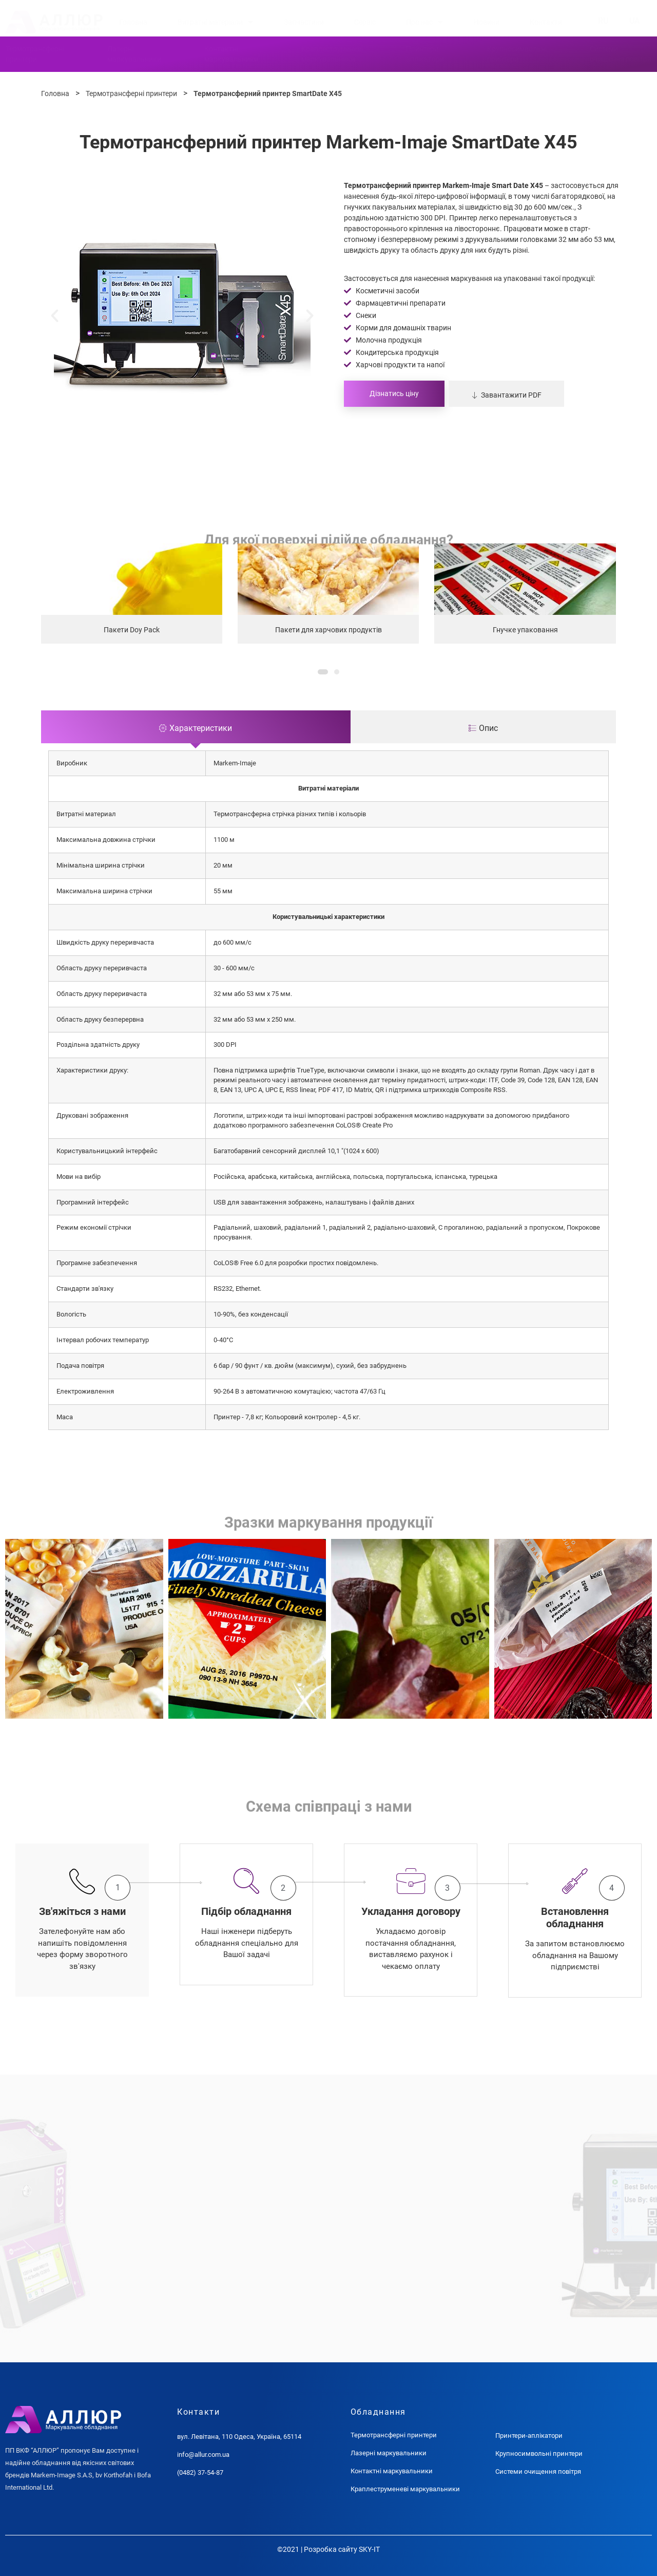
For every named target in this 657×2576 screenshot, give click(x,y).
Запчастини (304, 22)
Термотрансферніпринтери (35, 54)
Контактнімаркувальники (231, 54)
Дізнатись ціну (394, 393)
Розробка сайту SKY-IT (342, 2549)
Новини (486, 22)
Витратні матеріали (215, 22)
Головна (133, 22)
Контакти (546, 22)
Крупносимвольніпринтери (517, 54)
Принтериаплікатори (425, 54)
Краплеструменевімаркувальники (332, 54)
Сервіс (365, 22)
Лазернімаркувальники (134, 54)
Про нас (424, 22)
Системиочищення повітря (620, 54)
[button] (54, 315)
